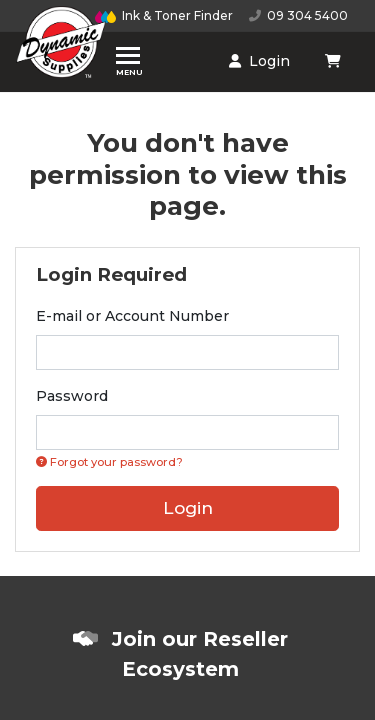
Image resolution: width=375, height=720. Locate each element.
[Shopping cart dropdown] (334, 61)
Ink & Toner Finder (164, 15)
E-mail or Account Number (132, 316)
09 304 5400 (298, 15)
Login (259, 61)
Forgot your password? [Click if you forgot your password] (109, 462)
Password (72, 396)
